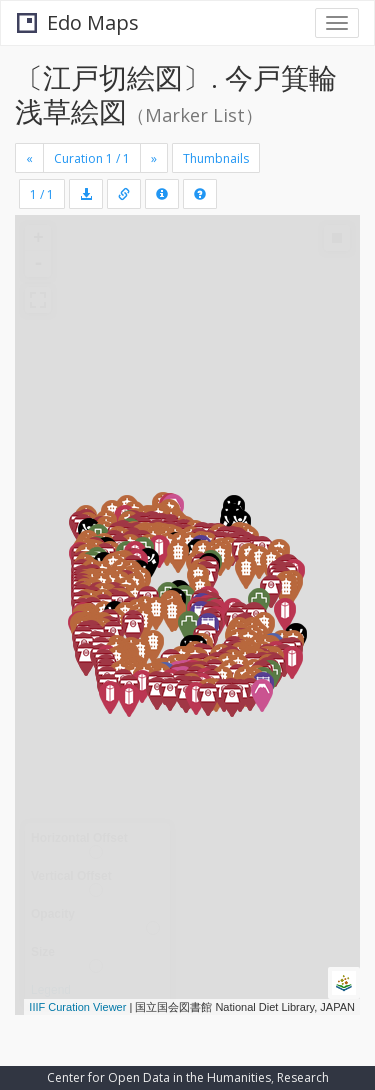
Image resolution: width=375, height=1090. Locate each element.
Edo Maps (78, 22)
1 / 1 (42, 194)
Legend (51, 990)
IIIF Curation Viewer (77, 1007)
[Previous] (29, 158)
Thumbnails (216, 158)
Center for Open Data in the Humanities (159, 1077)
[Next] (154, 158)
